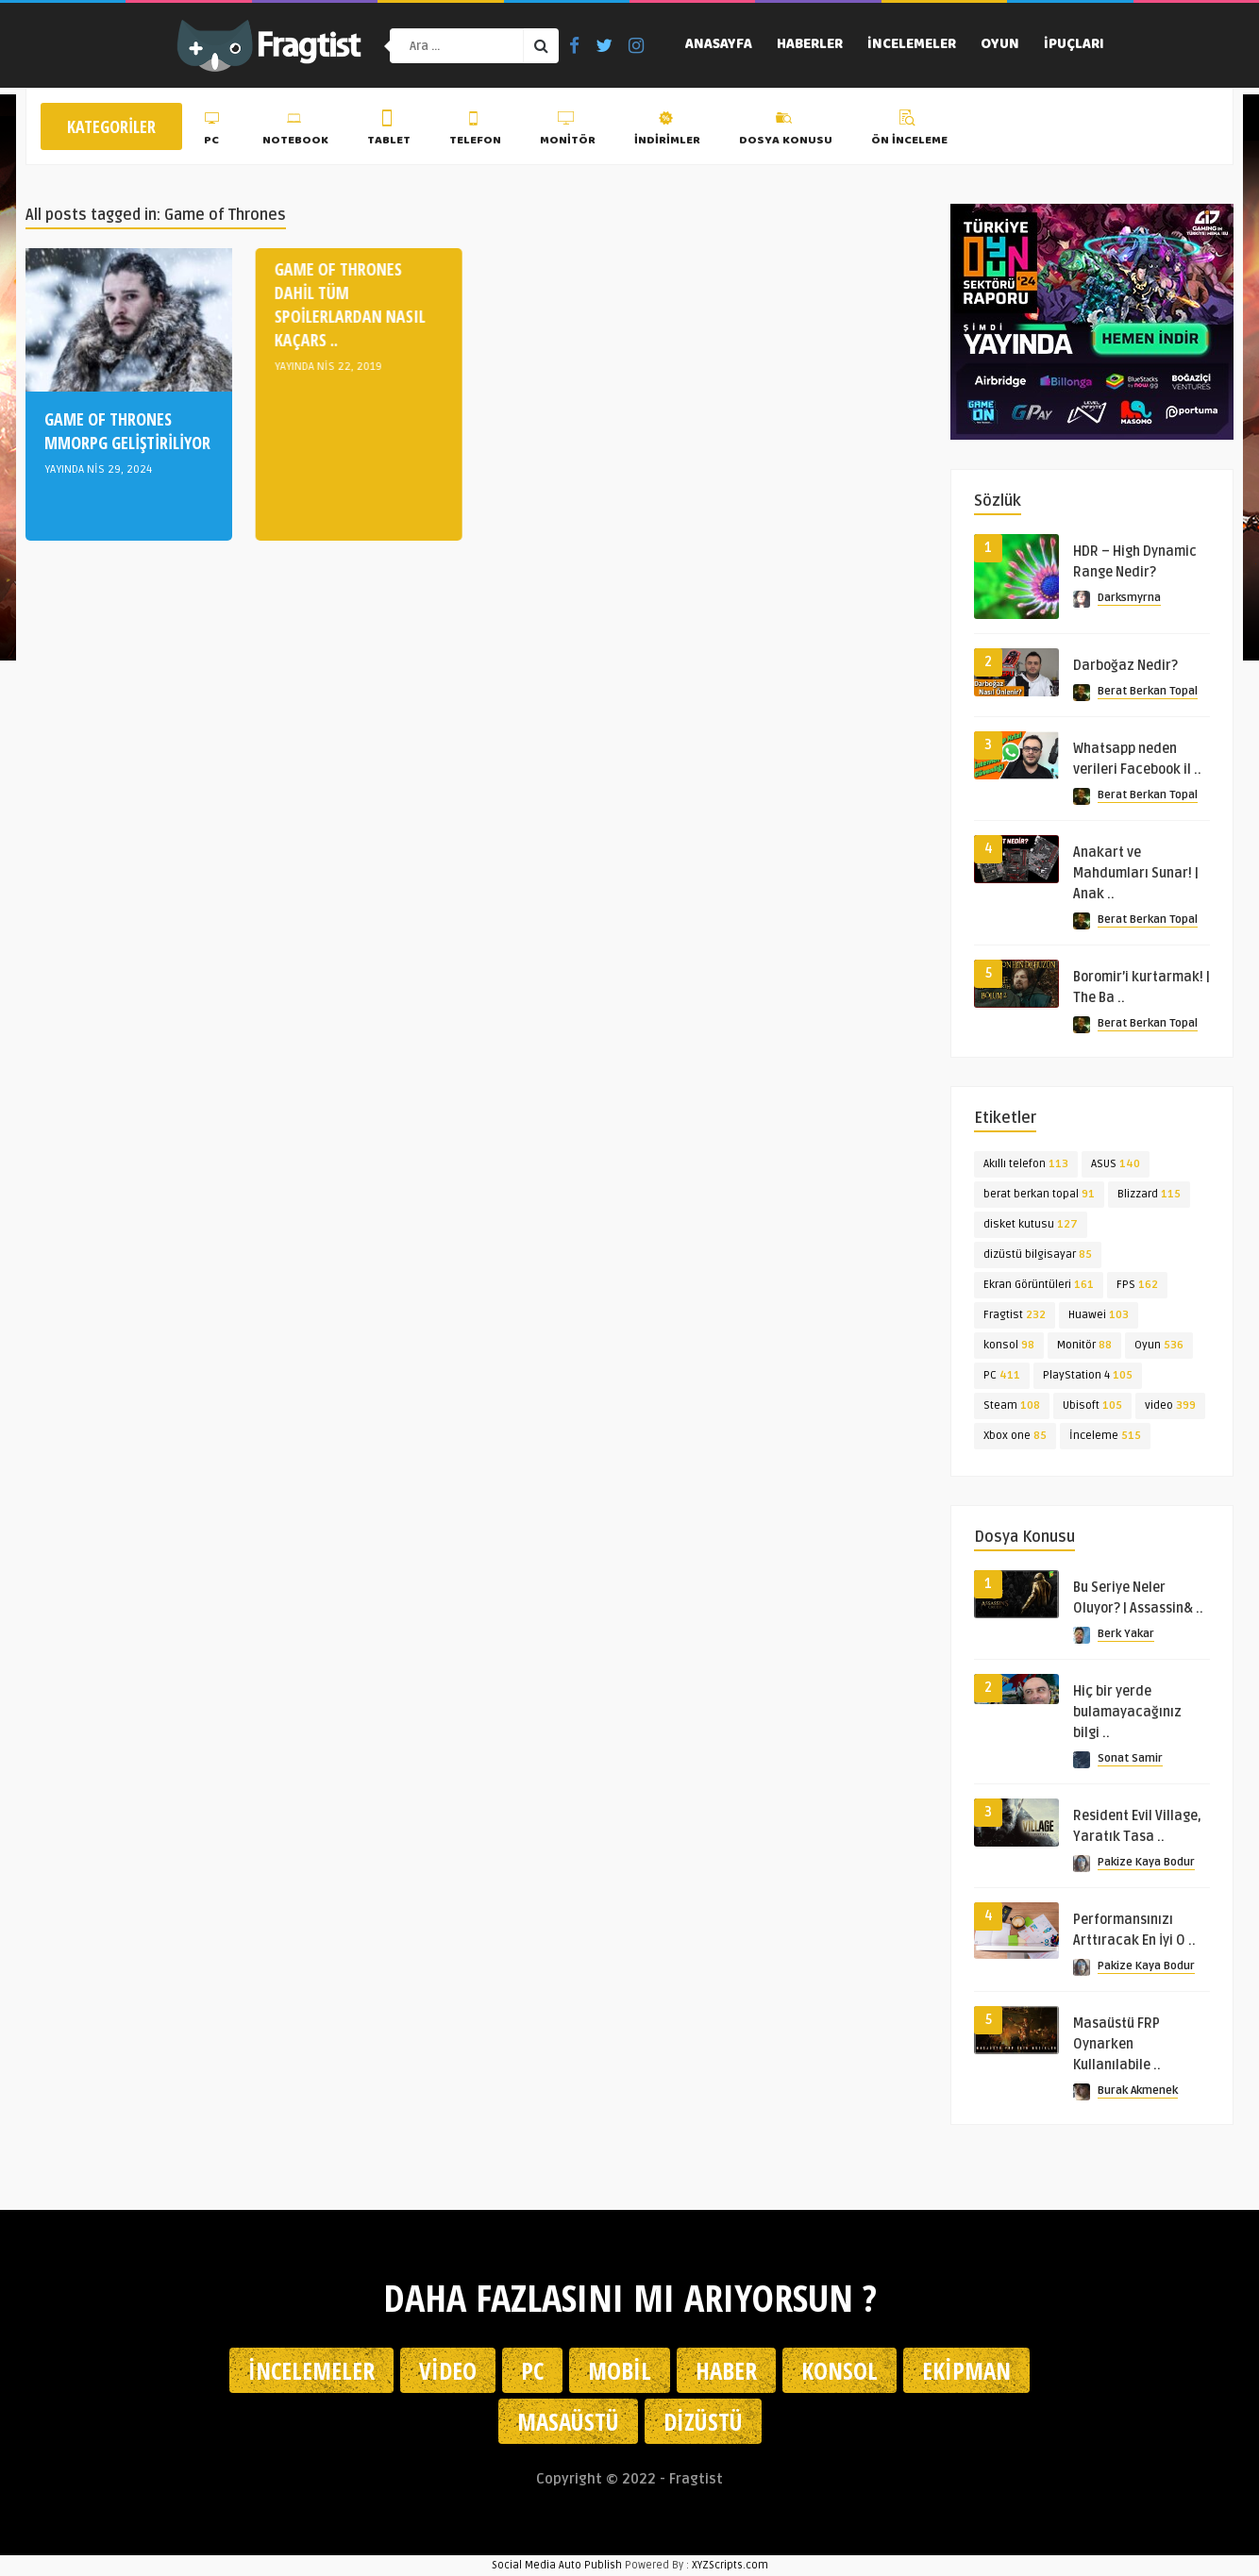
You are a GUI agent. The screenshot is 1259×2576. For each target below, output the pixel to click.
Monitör (568, 131)
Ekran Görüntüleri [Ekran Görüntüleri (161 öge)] (1038, 1285)
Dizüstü (703, 2421)
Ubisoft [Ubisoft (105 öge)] (1092, 1405)
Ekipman (966, 2370)
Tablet (389, 131)
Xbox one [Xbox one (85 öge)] (1015, 1436)
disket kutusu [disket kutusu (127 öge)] (1030, 1224)
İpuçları (1074, 45)
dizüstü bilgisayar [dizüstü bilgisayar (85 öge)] (1037, 1254)
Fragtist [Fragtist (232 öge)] (1014, 1315)
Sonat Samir (1130, 1758)
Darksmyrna (1129, 598)
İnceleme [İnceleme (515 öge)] (1105, 1436)
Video (448, 2370)
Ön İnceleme (909, 131)
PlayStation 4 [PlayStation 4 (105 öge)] (1088, 1375)
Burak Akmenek (1138, 2090)
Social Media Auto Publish (557, 2565)
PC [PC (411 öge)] (1001, 1375)
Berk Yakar (1126, 1634)
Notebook (295, 131)
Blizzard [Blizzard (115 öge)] (1149, 1194)
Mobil (619, 2370)
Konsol (839, 2370)
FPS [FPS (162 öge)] (1137, 1285)
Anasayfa (718, 45)
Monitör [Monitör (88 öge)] (1084, 1345)
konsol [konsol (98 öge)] (1008, 1345)
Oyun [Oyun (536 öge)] (1158, 1345)
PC (214, 131)
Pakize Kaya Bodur (1146, 1862)
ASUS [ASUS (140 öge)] (1115, 1164)
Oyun (1000, 45)
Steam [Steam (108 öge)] (1011, 1405)
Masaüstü (568, 2421)
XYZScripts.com (730, 2565)
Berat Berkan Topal (1148, 691)
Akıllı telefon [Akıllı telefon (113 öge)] (1025, 1164)
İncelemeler (911, 45)
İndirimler (667, 131)
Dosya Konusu (785, 131)
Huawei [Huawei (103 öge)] (1098, 1315)
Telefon (475, 131)
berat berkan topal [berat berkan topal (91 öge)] (1039, 1194)
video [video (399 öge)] (1170, 1405)
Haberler (810, 45)
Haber (726, 2370)
